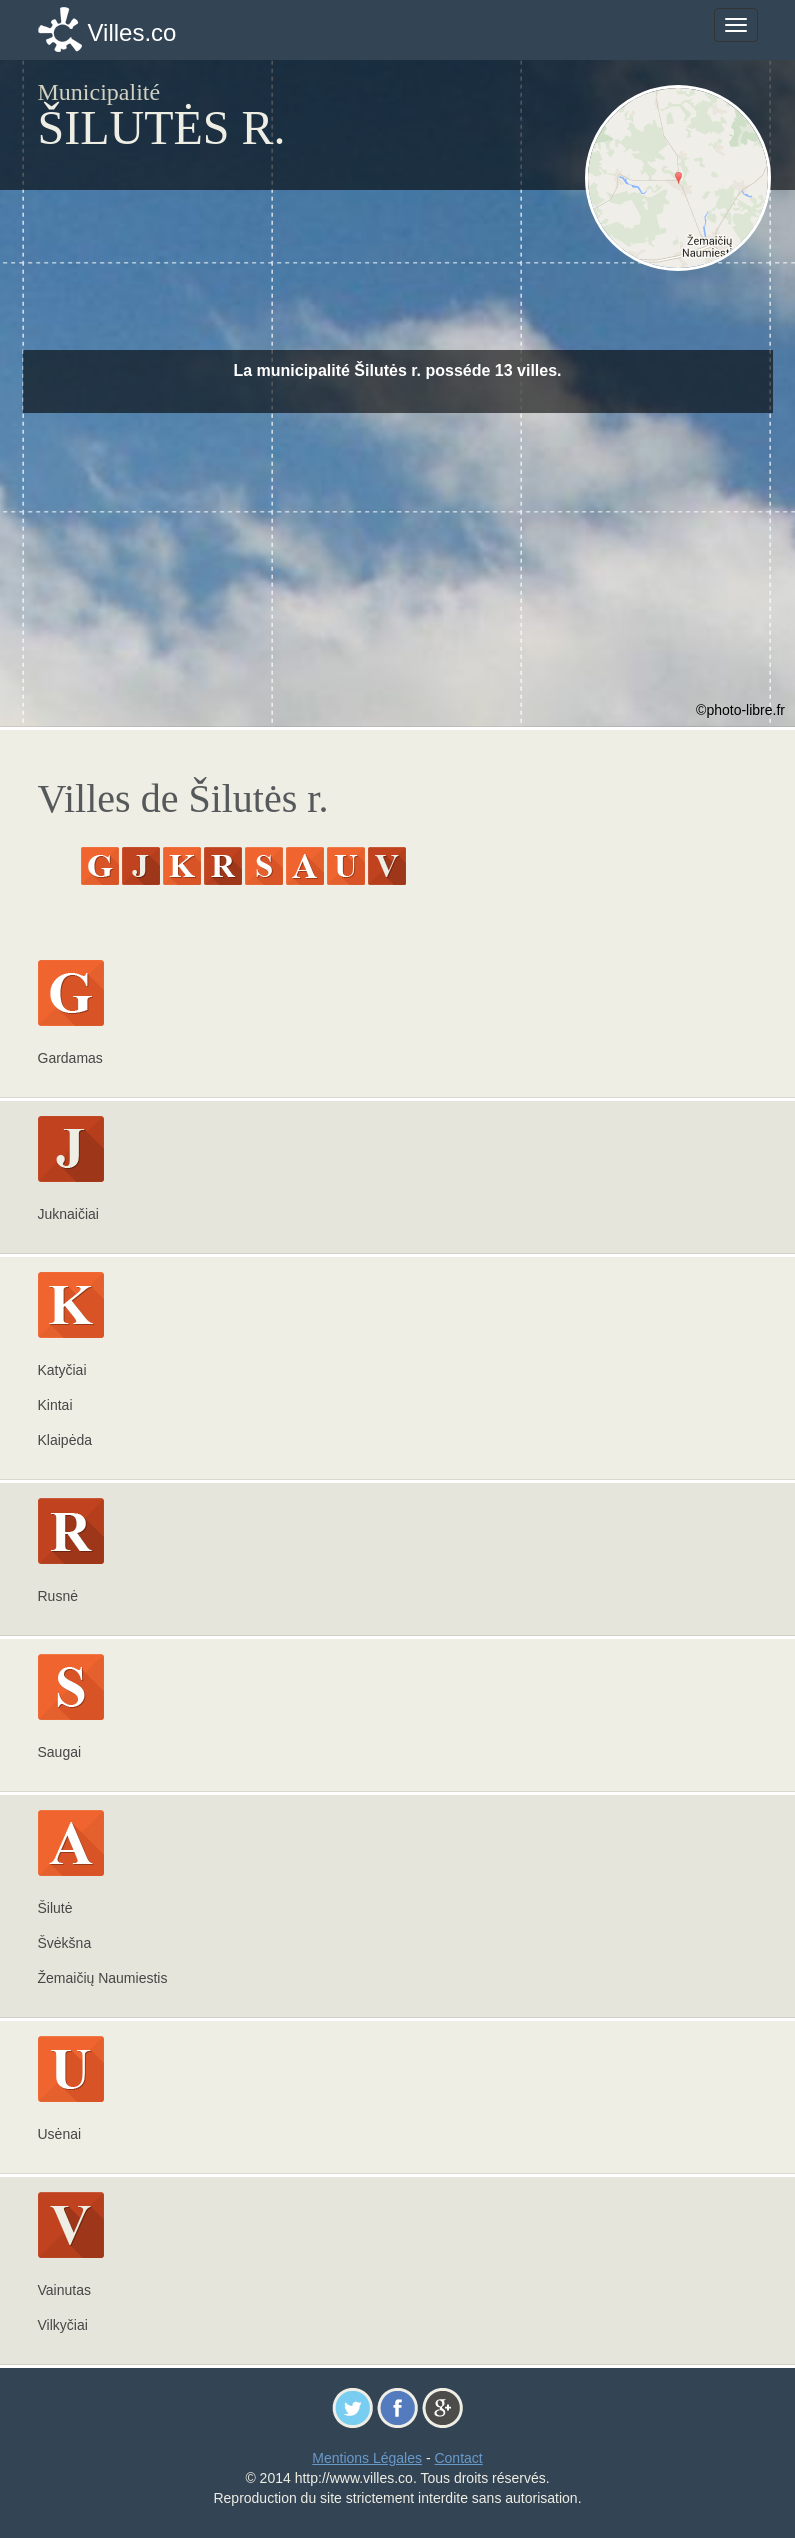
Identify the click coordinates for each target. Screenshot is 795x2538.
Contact (458, 2458)
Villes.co (132, 32)
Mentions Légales (367, 2458)
